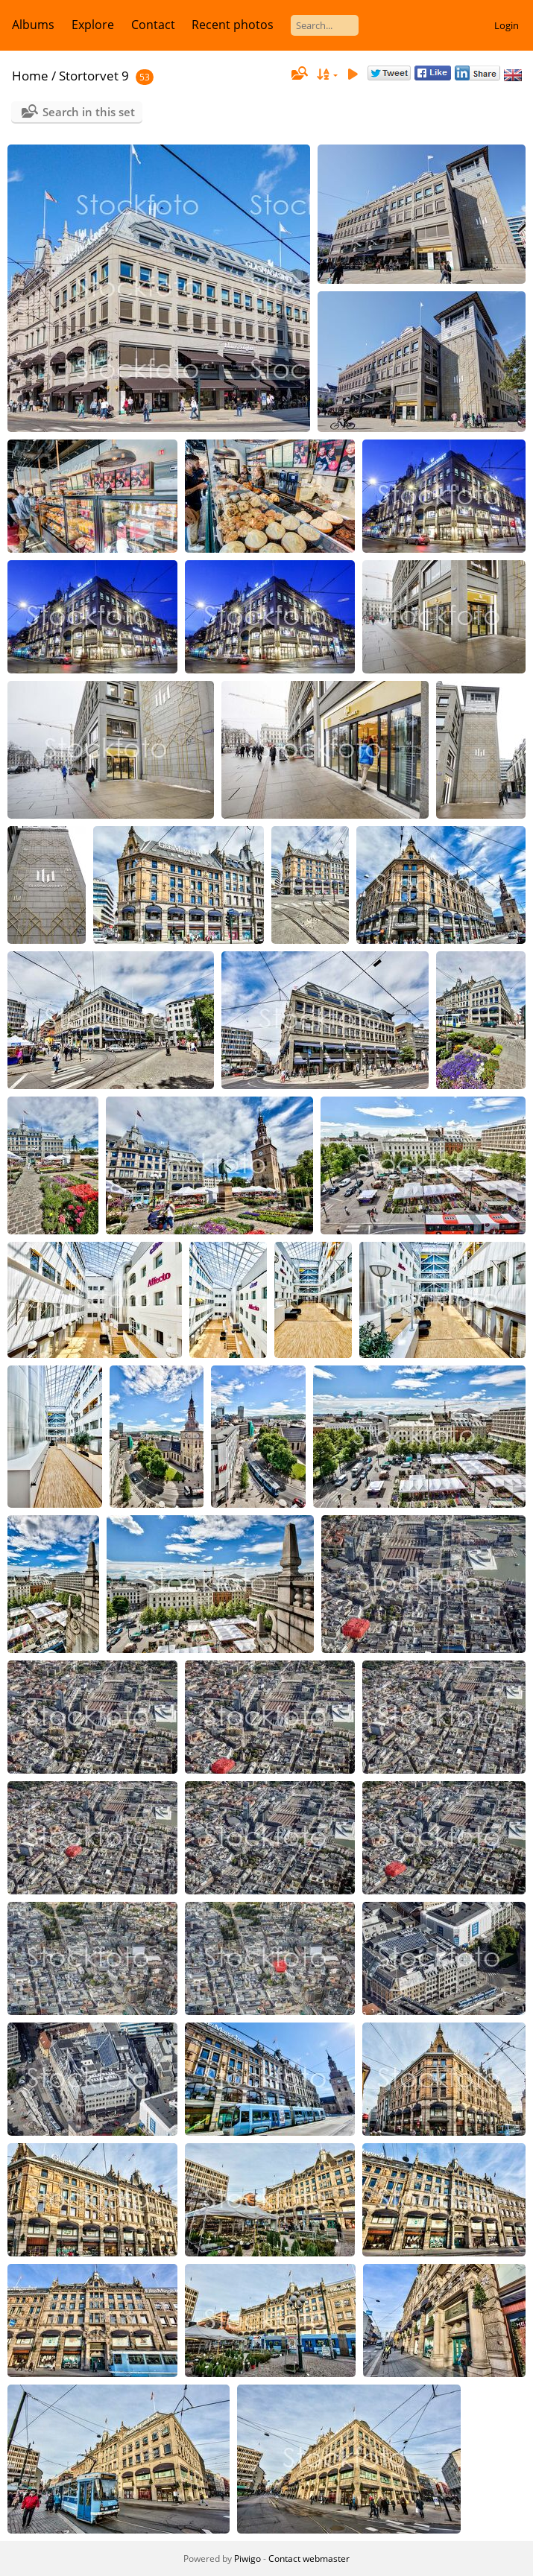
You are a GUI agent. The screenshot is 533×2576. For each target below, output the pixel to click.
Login (506, 25)
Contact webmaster (309, 2558)
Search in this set (88, 111)
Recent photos (233, 24)
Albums (33, 24)
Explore (93, 24)
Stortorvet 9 (94, 75)
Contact (153, 24)
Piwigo (247, 2558)
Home (30, 75)
